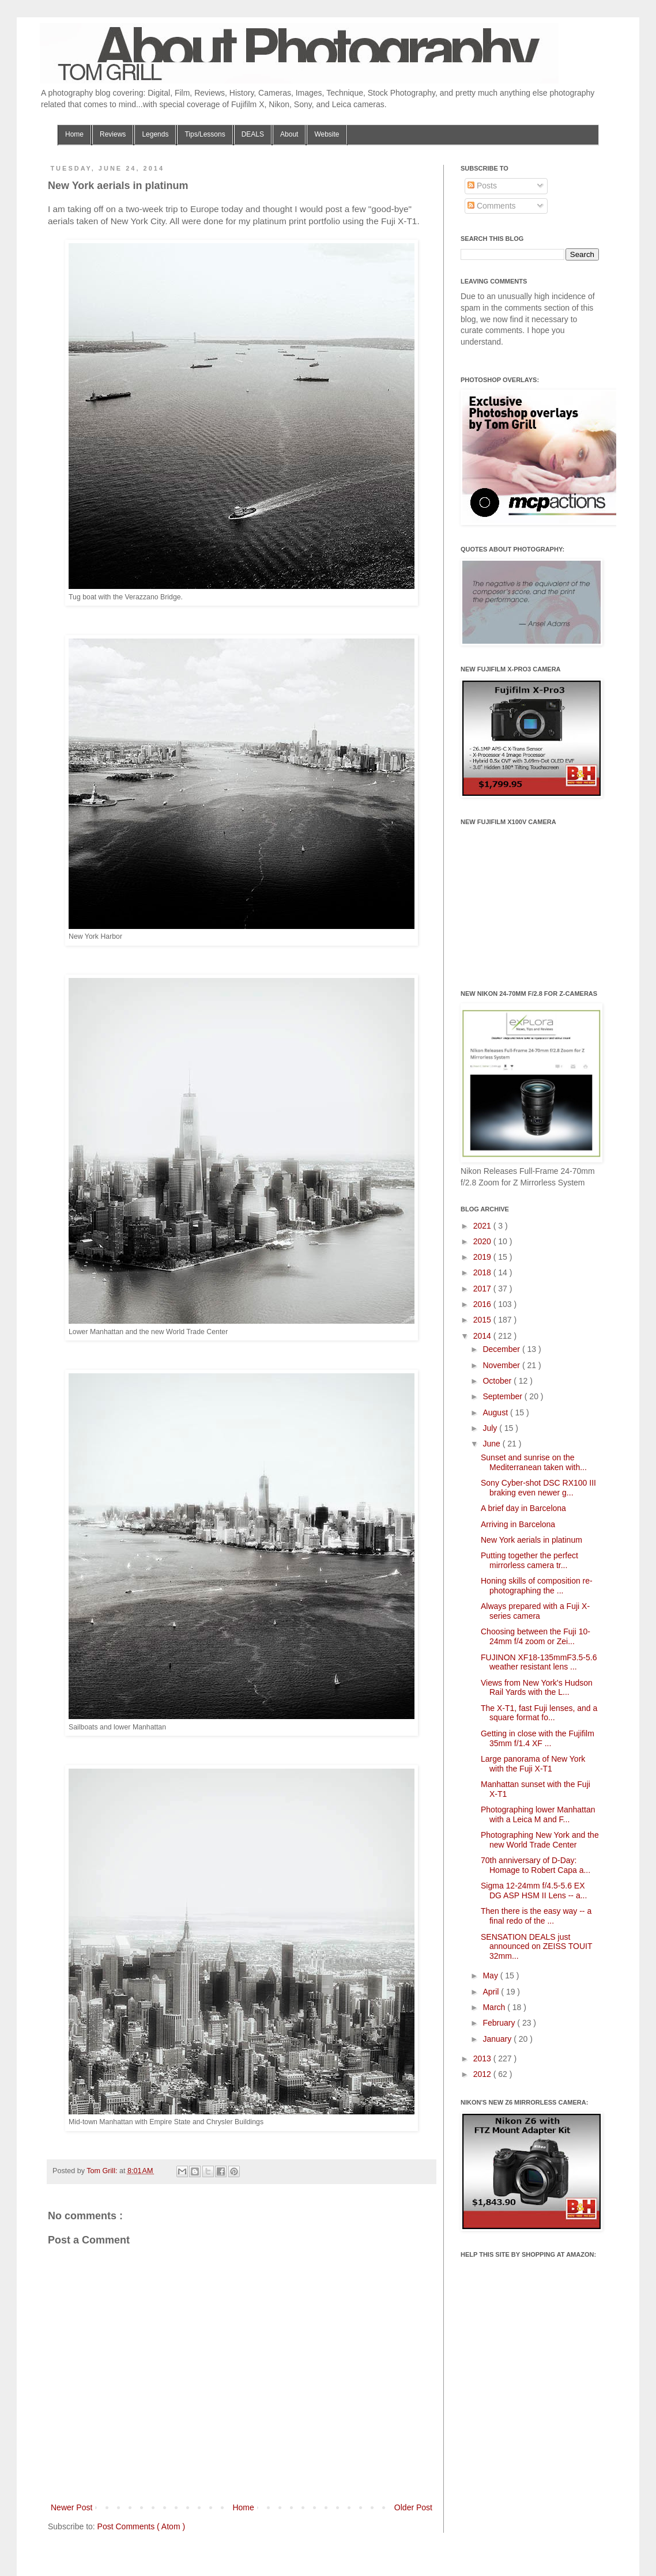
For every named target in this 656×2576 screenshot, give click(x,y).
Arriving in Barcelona (518, 1524)
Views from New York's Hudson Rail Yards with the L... (537, 1687)
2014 (483, 1335)
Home (74, 134)
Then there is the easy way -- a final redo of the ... (536, 1915)
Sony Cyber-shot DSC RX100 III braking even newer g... (538, 1487)
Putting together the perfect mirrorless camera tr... (529, 1560)
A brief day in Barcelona (523, 1508)
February (499, 2022)
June (492, 1443)
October (498, 1380)
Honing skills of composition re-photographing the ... (537, 1585)
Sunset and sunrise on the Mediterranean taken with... (534, 1462)
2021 (483, 1225)
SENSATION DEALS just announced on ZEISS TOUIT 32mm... (536, 1946)
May (491, 1975)
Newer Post (71, 2507)
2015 (483, 1319)
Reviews (113, 134)
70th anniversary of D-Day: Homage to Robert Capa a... (535, 1865)
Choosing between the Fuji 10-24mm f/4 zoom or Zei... (535, 1636)
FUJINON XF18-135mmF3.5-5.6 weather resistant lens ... (539, 1662)
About (289, 134)
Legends (155, 134)
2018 (483, 1272)
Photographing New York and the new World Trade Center (540, 1839)
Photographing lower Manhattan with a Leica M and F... (538, 1814)
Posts (482, 185)
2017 (483, 1288)
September (503, 1396)
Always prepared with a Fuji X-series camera (535, 1611)
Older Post (413, 2507)
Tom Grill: (102, 2171)
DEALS (253, 134)
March (494, 2007)
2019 (483, 1256)
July (490, 1428)
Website (326, 134)
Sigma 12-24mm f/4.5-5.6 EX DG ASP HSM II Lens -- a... (534, 1890)
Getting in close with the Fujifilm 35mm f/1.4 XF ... (537, 1738)
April (491, 1991)
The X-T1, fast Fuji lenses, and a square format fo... (539, 1713)
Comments (492, 205)
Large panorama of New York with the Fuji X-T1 (533, 1763)
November (502, 1365)
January (498, 2039)
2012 (483, 2074)
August (496, 1412)
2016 (483, 1304)
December (502, 1349)
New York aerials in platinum (531, 1539)
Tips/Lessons (204, 134)
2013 (483, 2058)
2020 (483, 1241)
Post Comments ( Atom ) (141, 2526)
